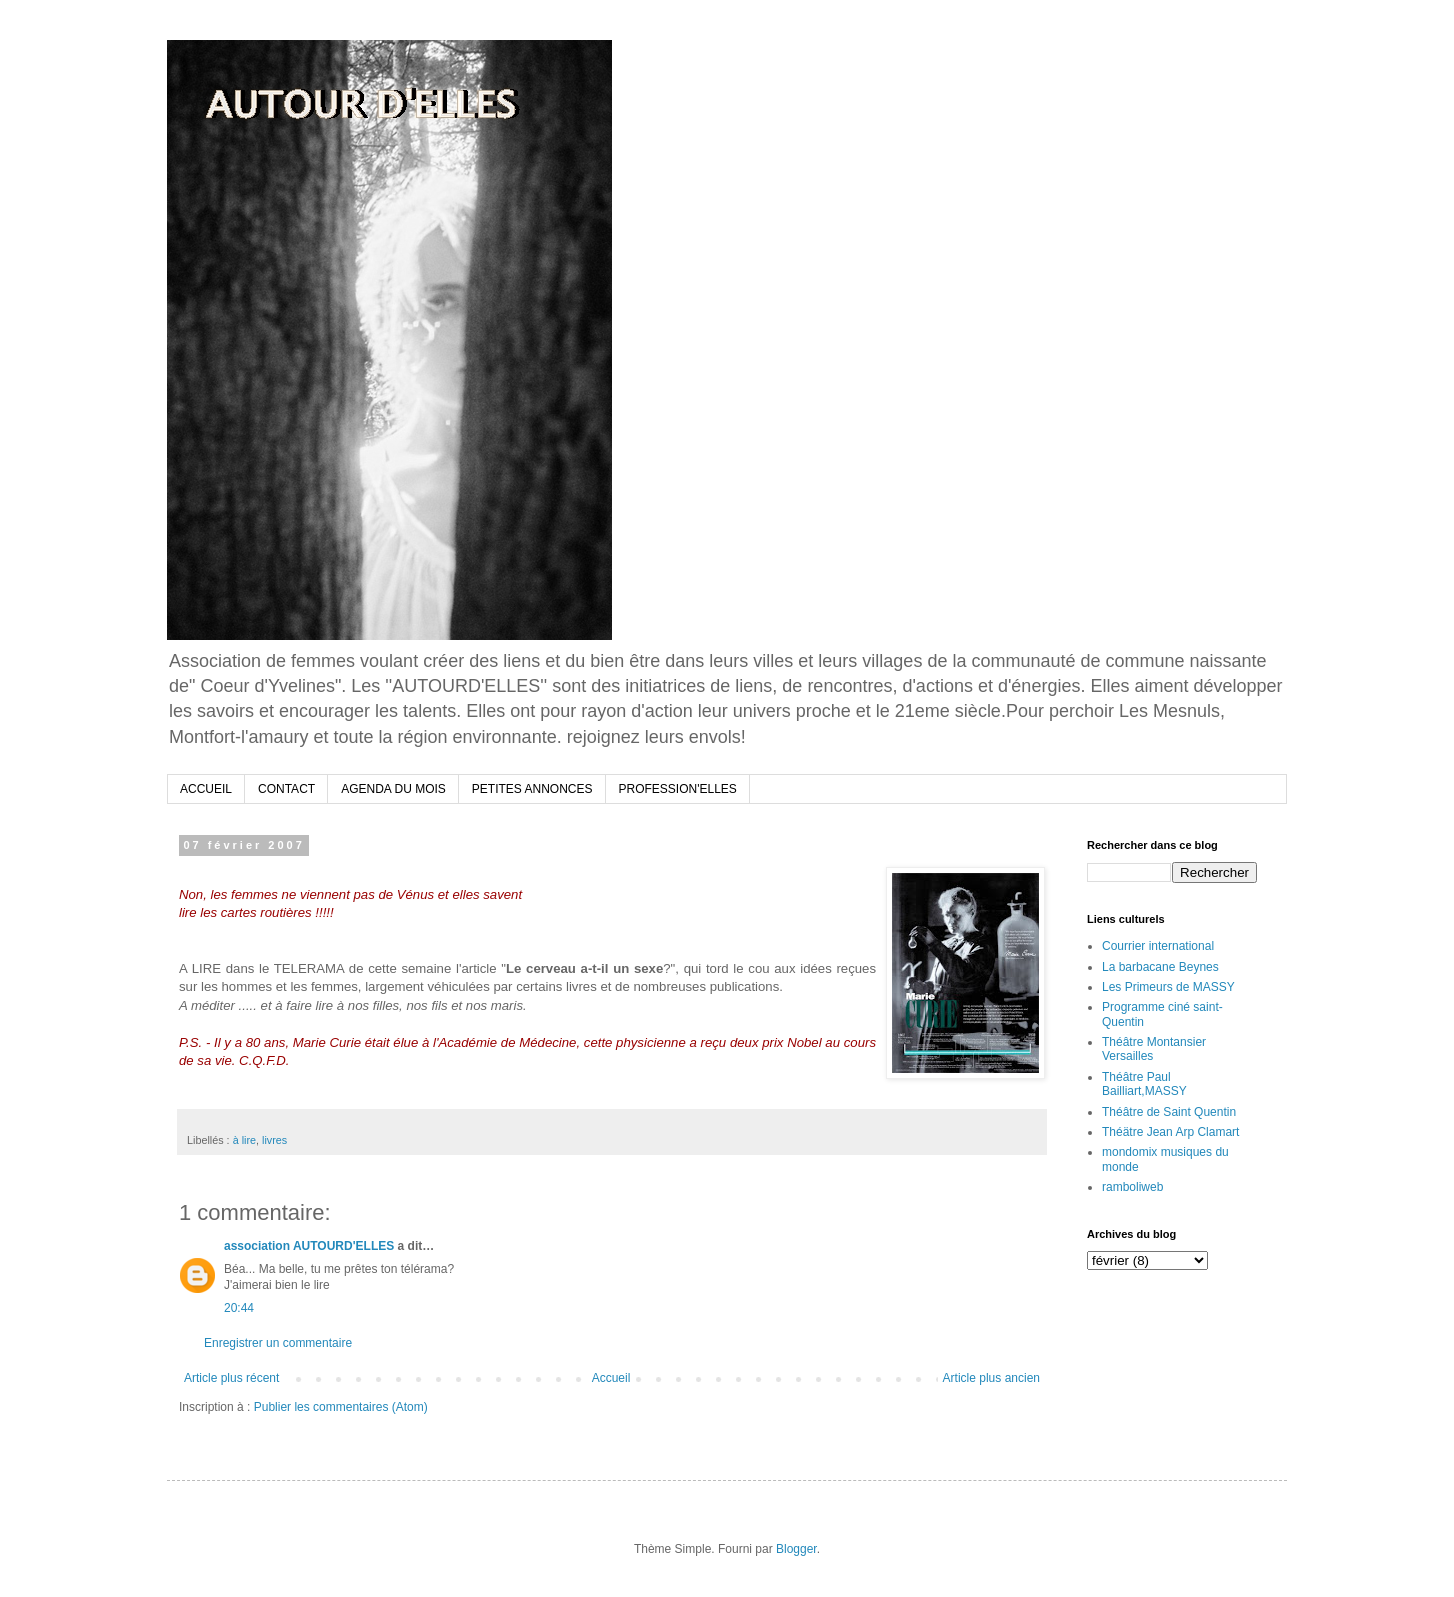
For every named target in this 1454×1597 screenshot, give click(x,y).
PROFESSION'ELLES (678, 789)
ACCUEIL (206, 789)
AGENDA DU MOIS (393, 789)
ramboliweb (1132, 1187)
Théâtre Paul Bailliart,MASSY (1144, 1084)
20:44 (239, 1308)
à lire (244, 1140)
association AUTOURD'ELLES (309, 1246)
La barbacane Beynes (1160, 967)
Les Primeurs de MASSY (1168, 987)
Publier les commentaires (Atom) (341, 1407)
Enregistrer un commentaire (278, 1343)
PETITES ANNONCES (532, 789)
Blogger (796, 1549)
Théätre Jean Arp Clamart (1170, 1132)
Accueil (611, 1378)
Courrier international (1158, 946)
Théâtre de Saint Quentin (1169, 1112)
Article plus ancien (991, 1378)
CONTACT (286, 789)
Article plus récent (231, 1378)
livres (274, 1140)
